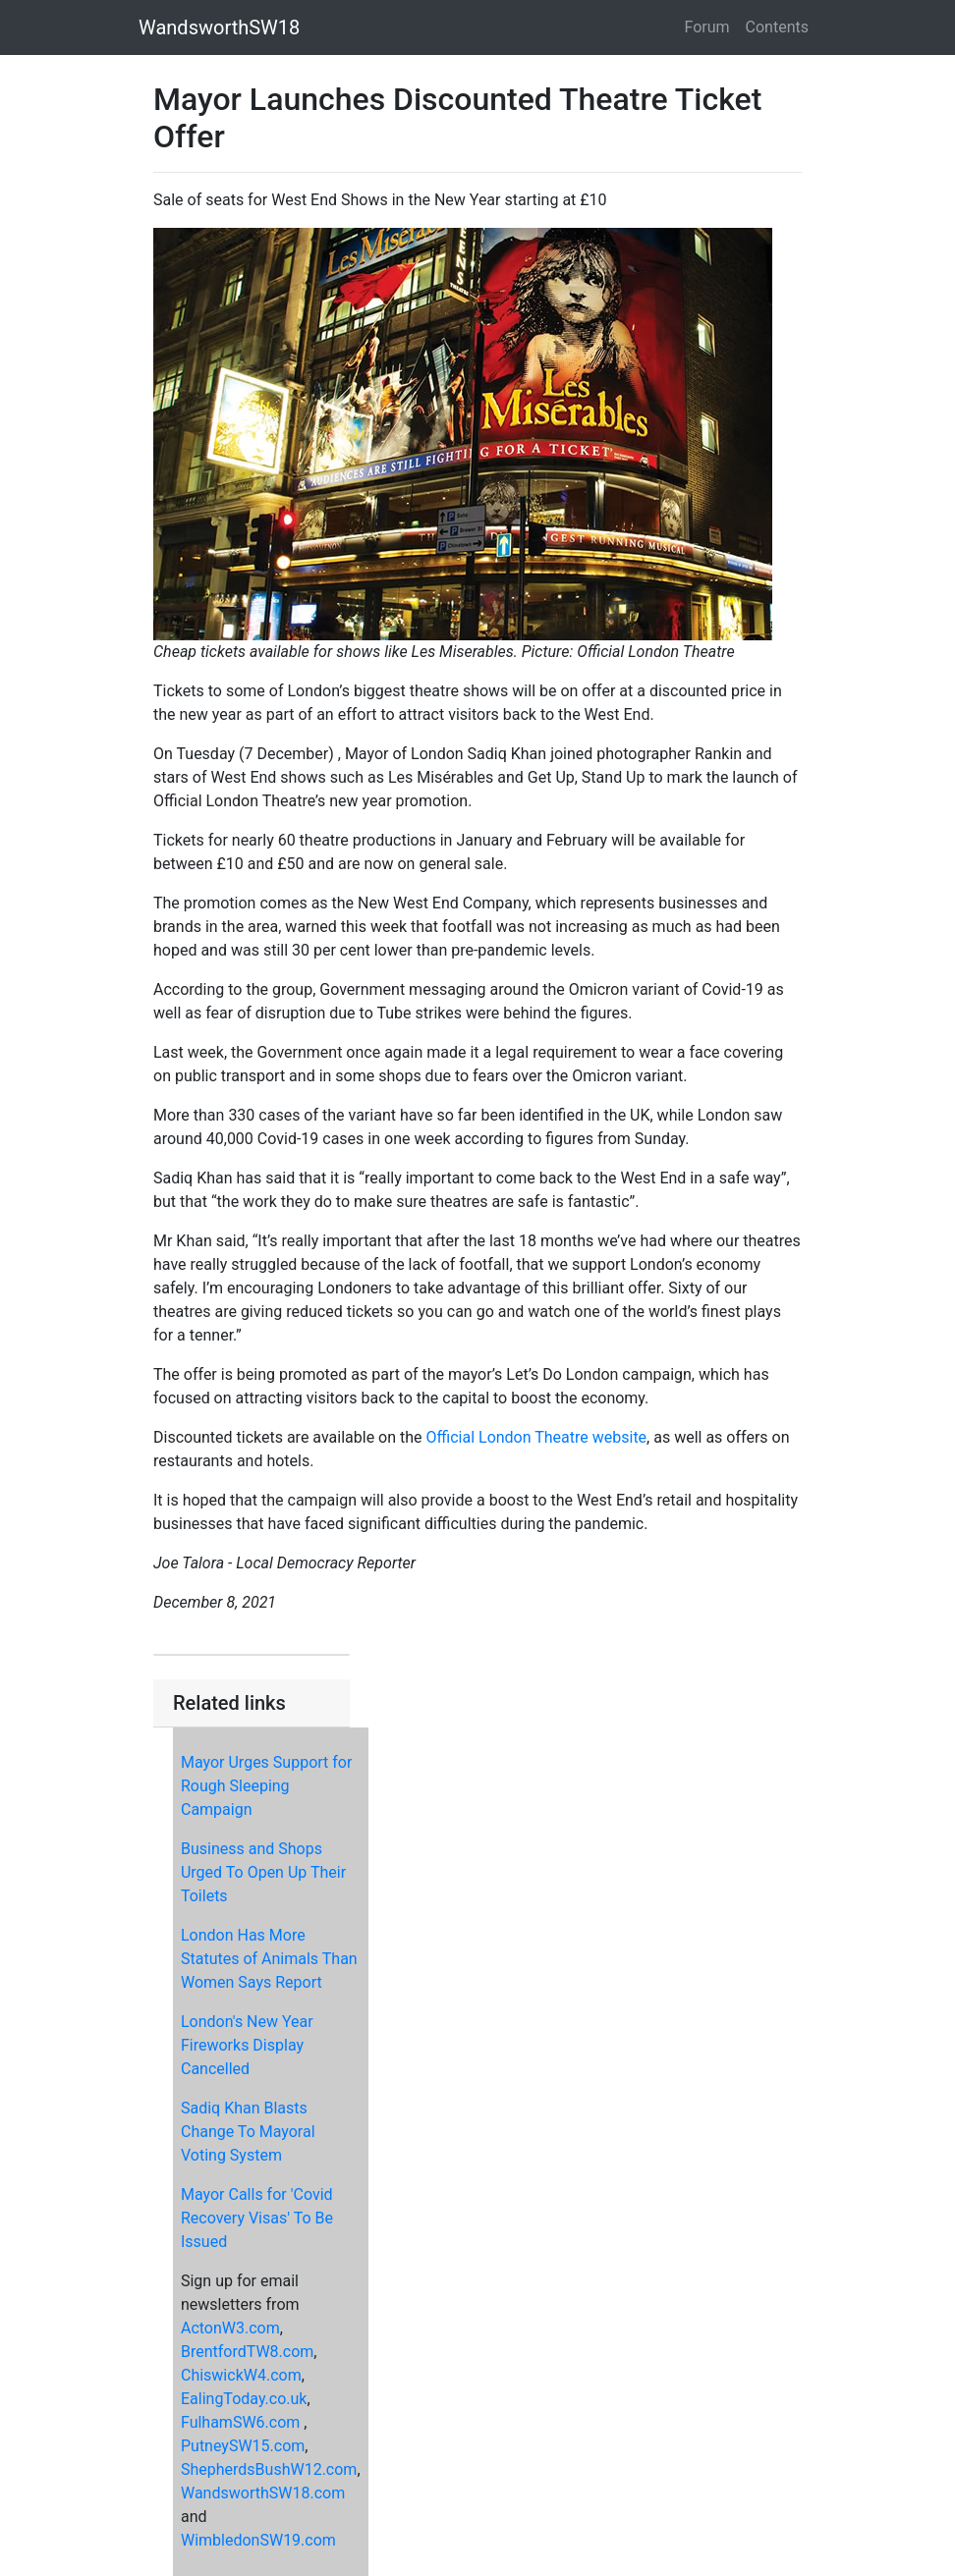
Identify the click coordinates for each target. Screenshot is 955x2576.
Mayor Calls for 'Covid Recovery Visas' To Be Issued (257, 2218)
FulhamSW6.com (240, 2422)
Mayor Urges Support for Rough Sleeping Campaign (266, 1786)
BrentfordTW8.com (247, 2351)
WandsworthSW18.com (263, 2493)
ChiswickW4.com (241, 2375)
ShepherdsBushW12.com (269, 2469)
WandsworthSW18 (219, 27)
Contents (777, 27)
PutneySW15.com (243, 2446)
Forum (707, 27)
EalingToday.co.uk (244, 2398)
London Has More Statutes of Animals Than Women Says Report (269, 1959)
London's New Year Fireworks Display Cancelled (247, 2045)
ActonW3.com (230, 2328)
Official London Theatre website (536, 1437)
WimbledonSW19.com (258, 2540)
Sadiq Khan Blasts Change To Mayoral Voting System (248, 2132)
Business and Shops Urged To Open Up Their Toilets (263, 1872)
